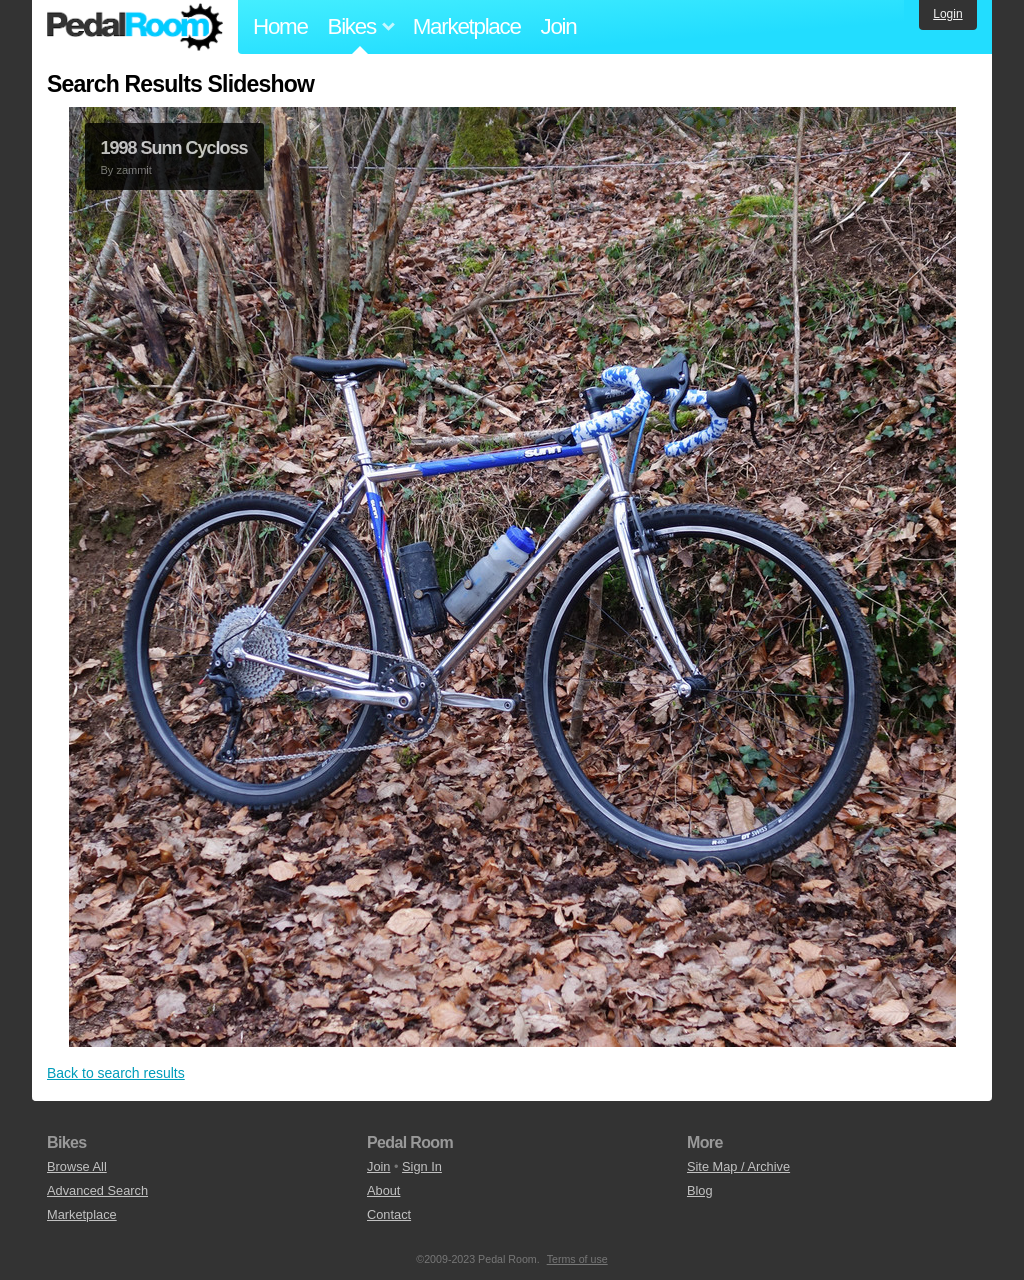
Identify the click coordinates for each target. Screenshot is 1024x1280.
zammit (133, 170)
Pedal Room (135, 27)
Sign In (422, 1166)
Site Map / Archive (738, 1166)
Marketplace (467, 26)
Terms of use (577, 1259)
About (383, 1190)
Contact (389, 1214)
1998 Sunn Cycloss (174, 148)
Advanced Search (97, 1190)
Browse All (77, 1166)
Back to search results (116, 1073)
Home (280, 26)
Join (559, 26)
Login (947, 14)
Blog (700, 1190)
